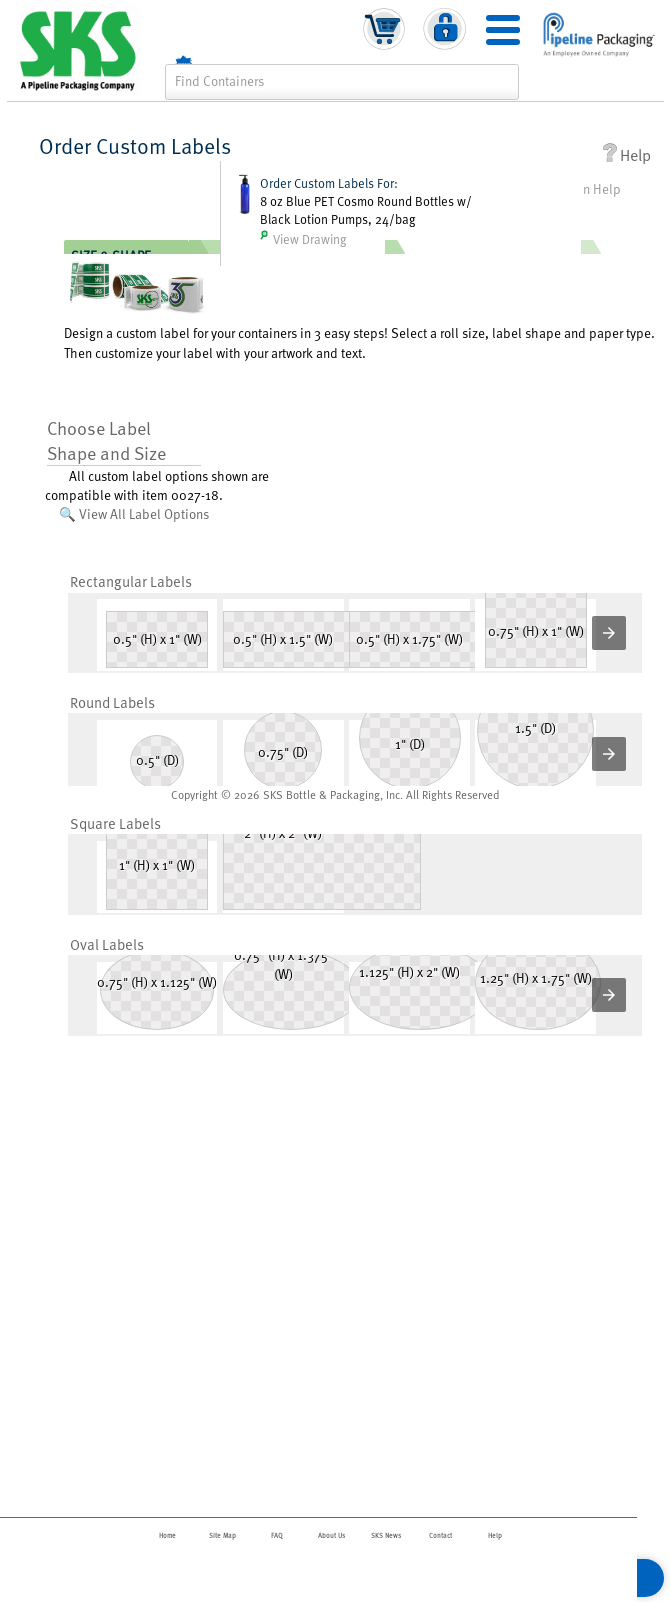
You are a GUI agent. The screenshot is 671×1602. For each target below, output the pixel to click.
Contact (440, 1535)
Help (626, 154)
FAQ (277, 1535)
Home (167, 1535)
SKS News (386, 1535)
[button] (609, 633)
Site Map (222, 1535)
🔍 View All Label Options (134, 513)
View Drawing (303, 239)
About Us (331, 1535)
